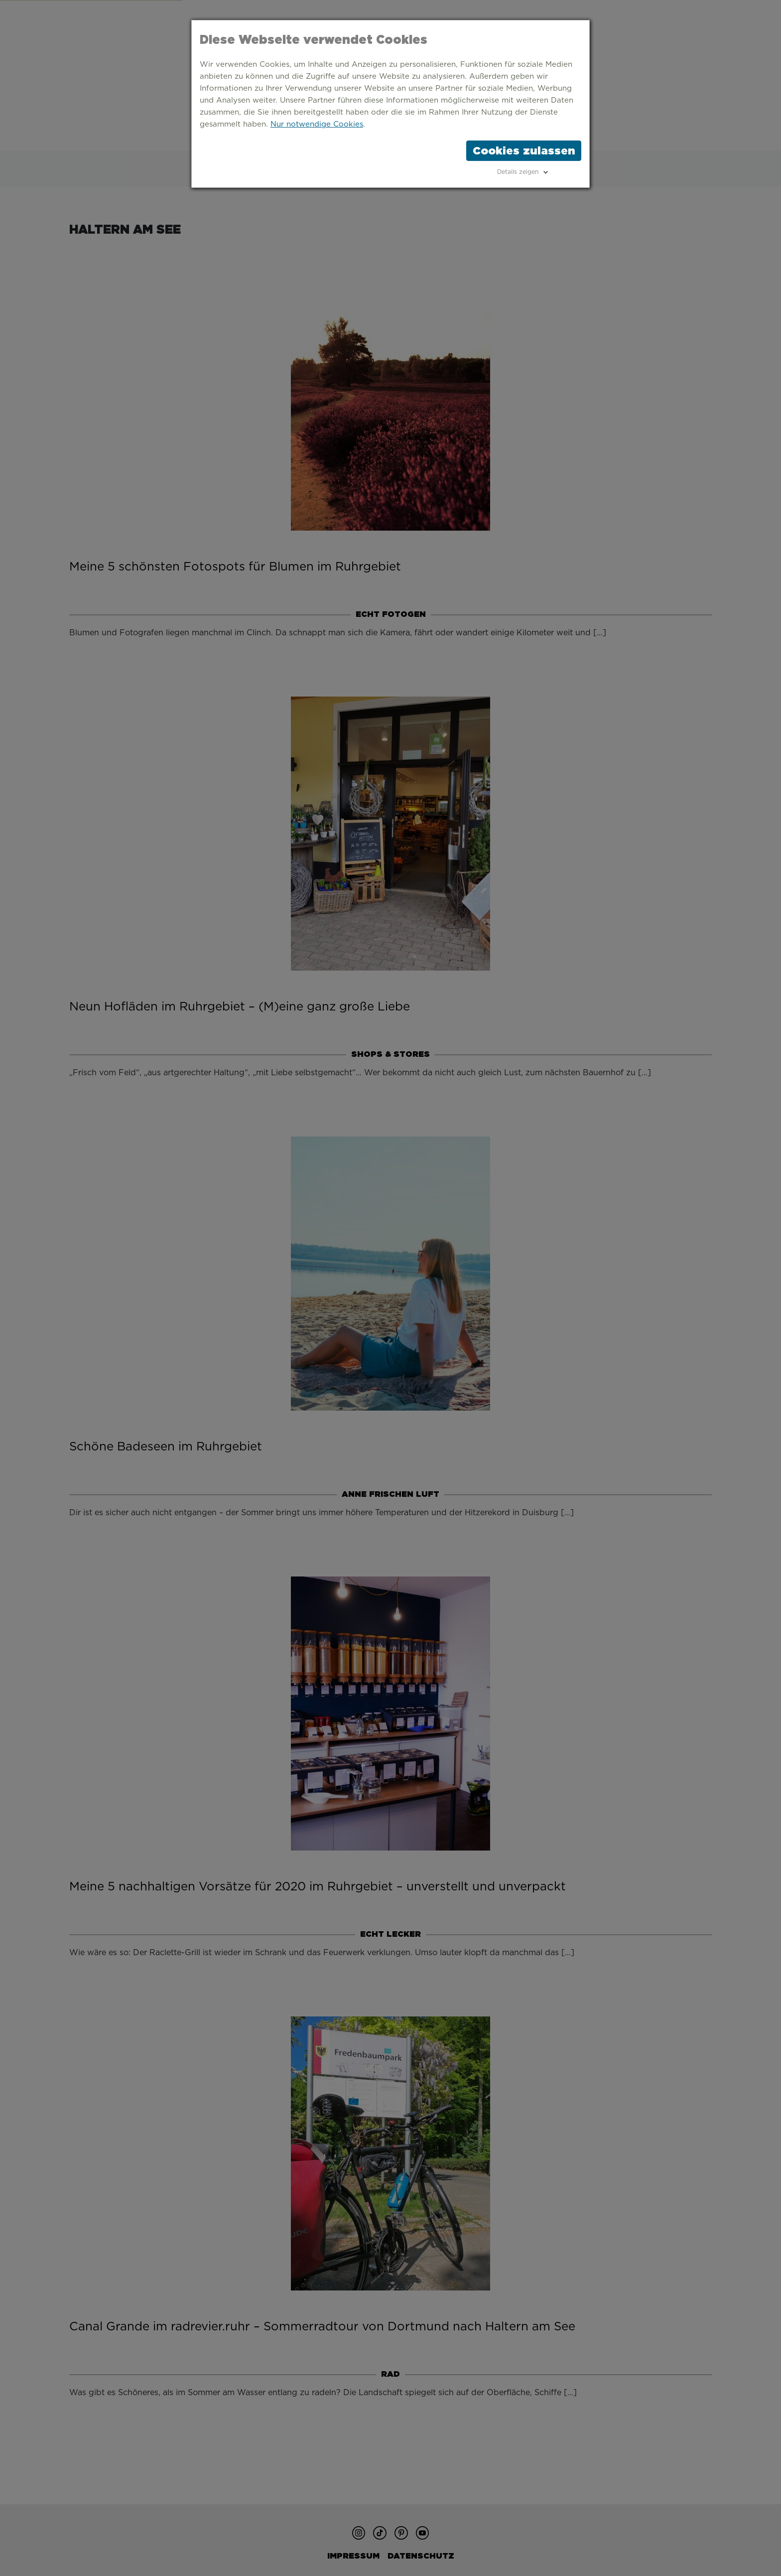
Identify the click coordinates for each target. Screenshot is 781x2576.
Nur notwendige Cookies (316, 124)
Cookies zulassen (524, 150)
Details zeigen (517, 172)
